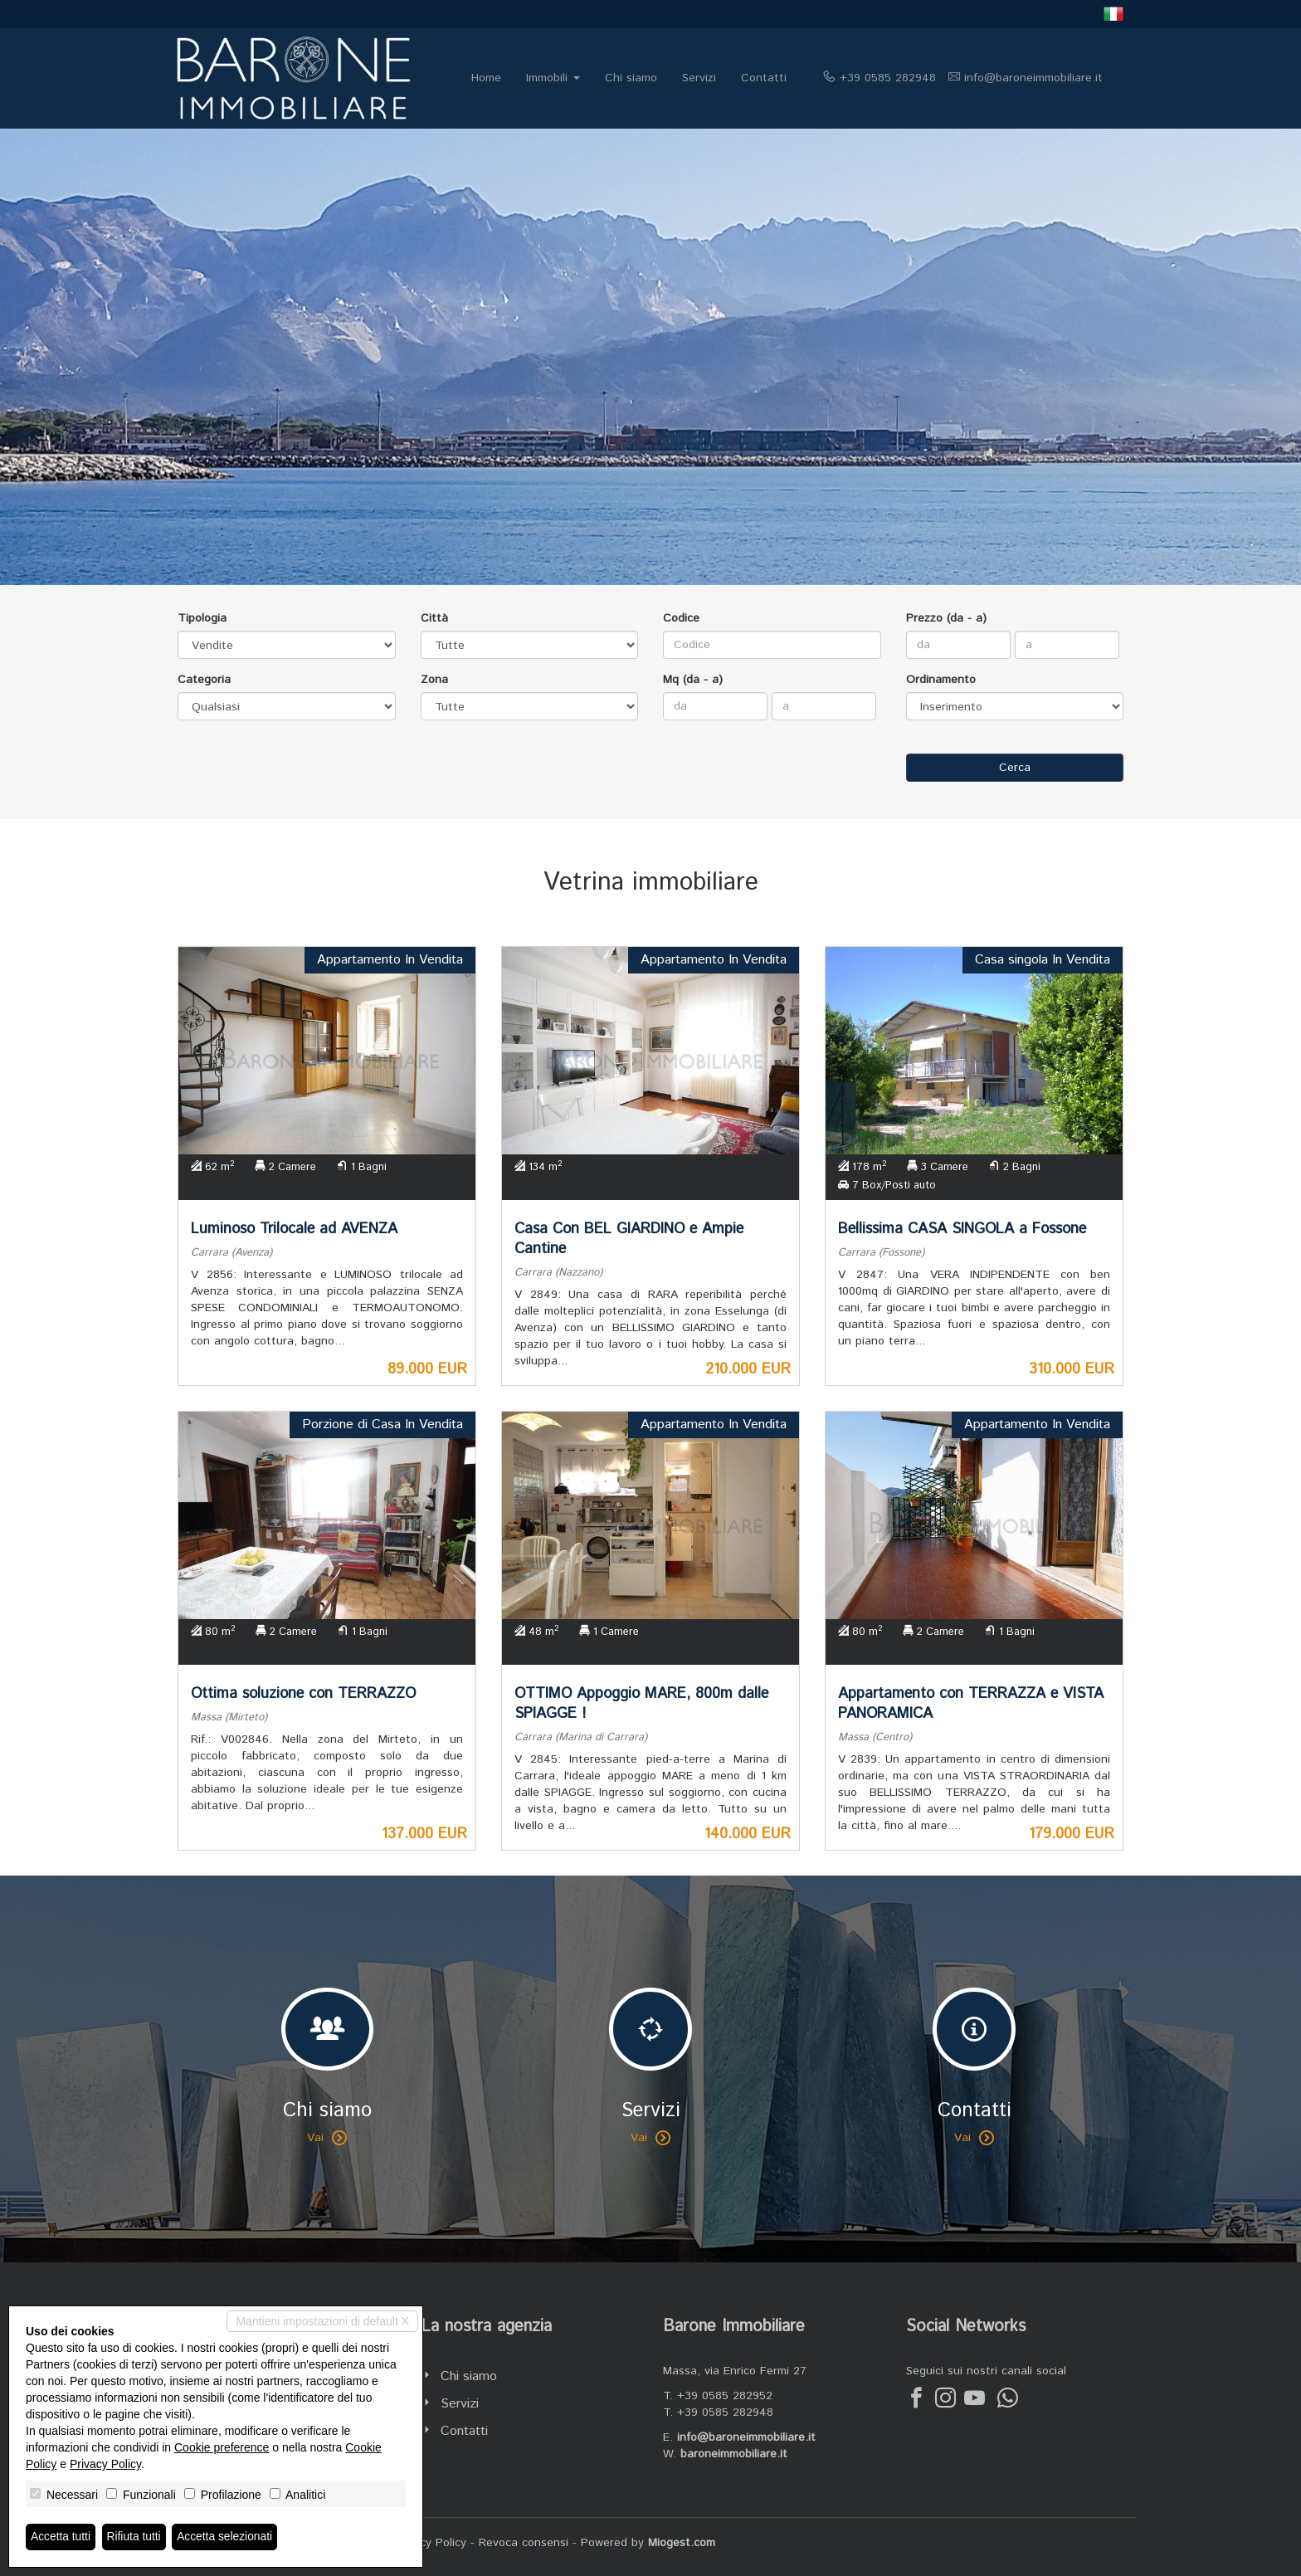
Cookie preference (221, 2447)
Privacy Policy (429, 2543)
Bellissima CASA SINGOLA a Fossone (962, 1229)
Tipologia (202, 618)
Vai (327, 2138)
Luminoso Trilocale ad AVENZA (294, 1229)
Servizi (699, 78)
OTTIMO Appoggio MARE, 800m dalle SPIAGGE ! (641, 1704)
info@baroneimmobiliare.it (1033, 78)
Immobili (553, 78)
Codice (681, 618)
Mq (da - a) (693, 679)
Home (486, 78)
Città (434, 618)
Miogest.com (681, 2543)
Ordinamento (941, 679)
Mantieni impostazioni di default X (322, 2321)
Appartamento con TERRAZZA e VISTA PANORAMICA (971, 1704)
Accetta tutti (61, 2537)
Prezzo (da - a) (946, 618)
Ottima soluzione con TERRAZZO (303, 1694)
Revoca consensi (523, 2543)
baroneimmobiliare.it (733, 2454)
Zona (434, 679)
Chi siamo (631, 78)
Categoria (204, 679)
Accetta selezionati (226, 2537)
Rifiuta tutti (135, 2537)
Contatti (764, 78)
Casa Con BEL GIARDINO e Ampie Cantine (628, 1239)
